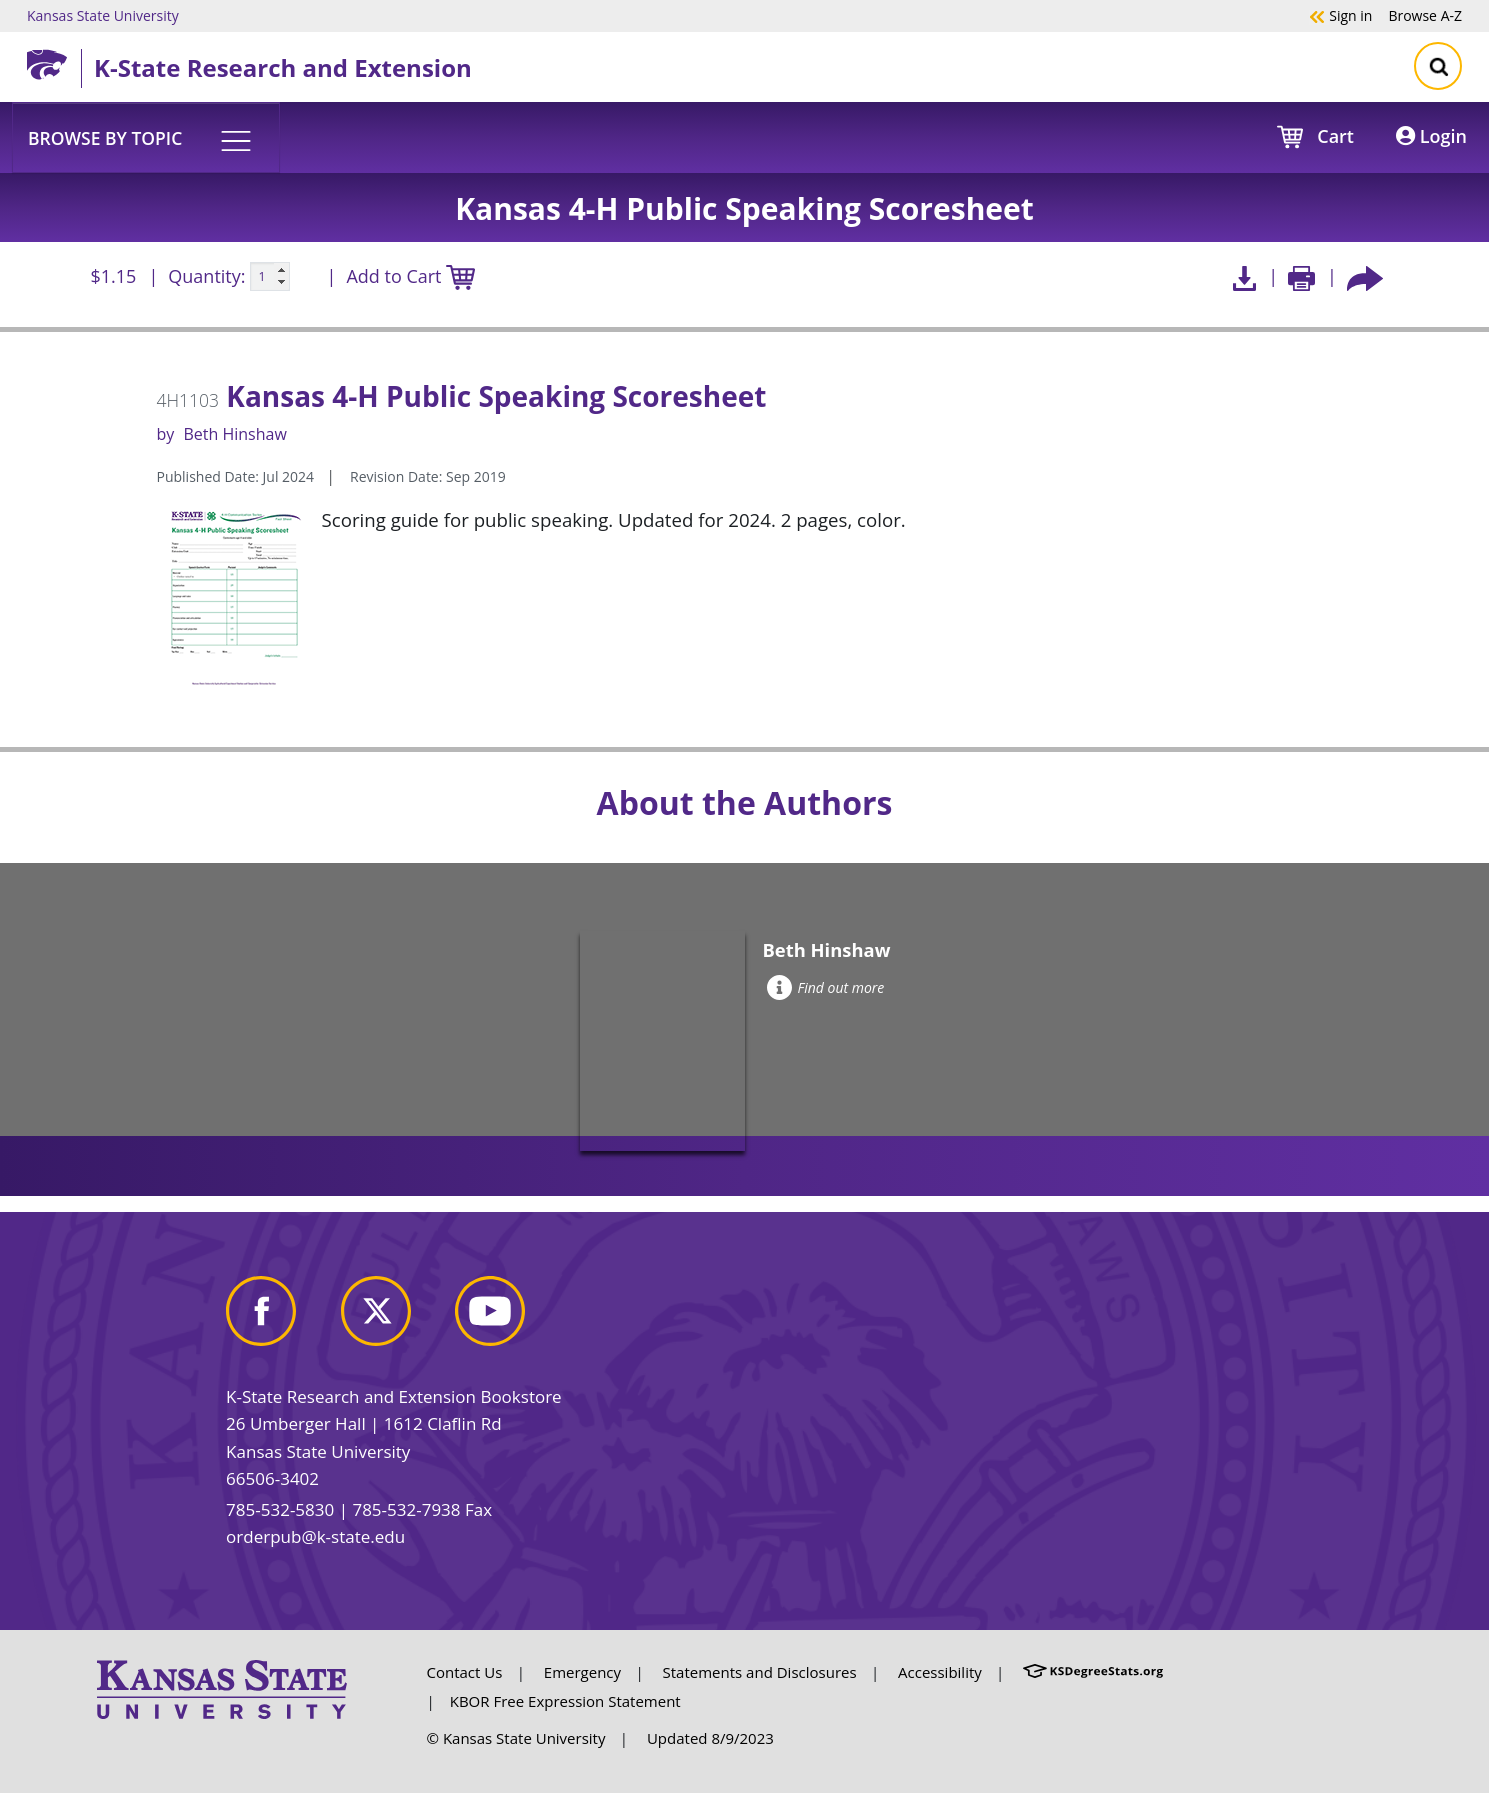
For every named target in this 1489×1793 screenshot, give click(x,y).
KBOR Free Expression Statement (565, 1701)
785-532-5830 (280, 1509)
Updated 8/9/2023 (710, 1738)
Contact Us (465, 1672)
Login (1431, 136)
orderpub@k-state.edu (315, 1536)
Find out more (825, 987)
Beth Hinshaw (234, 434)
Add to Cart (410, 277)
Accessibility (940, 1672)
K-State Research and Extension (283, 67)
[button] (146, 137)
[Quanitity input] (270, 277)
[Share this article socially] (1365, 276)
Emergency (582, 1672)
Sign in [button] (1340, 15)
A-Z (1425, 15)
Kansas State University (103, 15)
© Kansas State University (516, 1738)
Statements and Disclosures (760, 1672)
